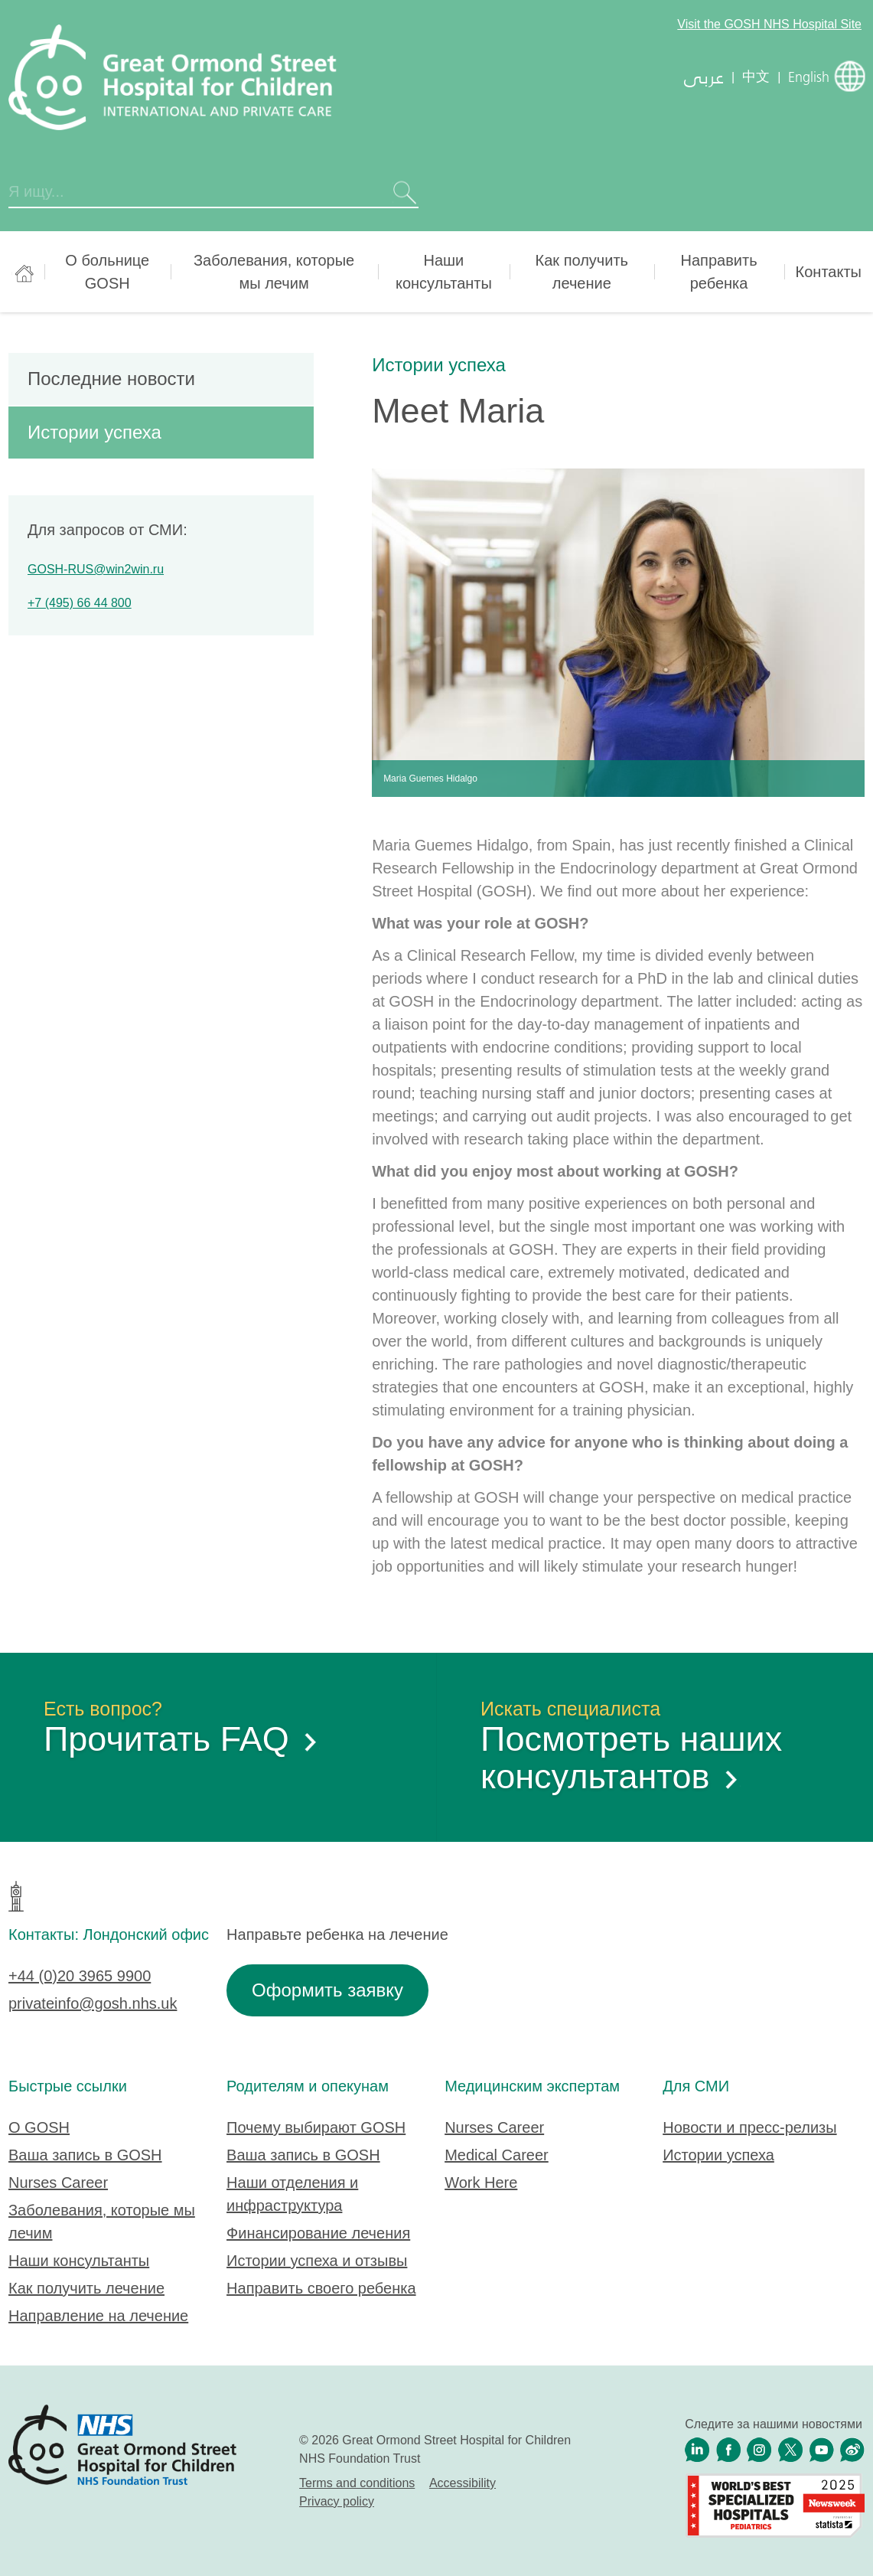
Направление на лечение (98, 2315)
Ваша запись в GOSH (85, 2155)
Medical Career (497, 2155)
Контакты (829, 271)
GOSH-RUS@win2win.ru (96, 569)
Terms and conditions (357, 2482)
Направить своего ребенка (321, 2288)
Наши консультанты (444, 272)
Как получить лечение (582, 272)
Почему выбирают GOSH (316, 2127)
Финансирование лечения (318, 2233)
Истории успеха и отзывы (316, 2260)
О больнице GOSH (107, 272)
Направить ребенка (719, 272)
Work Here (481, 2182)
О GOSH (39, 2127)
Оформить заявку (327, 1990)
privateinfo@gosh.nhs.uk (92, 2003)
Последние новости (111, 378)
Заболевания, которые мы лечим (274, 272)
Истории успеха (439, 364)
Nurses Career (58, 2182)
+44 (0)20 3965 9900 (79, 1975)
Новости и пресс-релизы (749, 2127)
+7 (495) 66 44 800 (80, 602)
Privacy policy (336, 2501)
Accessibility (462, 2482)
